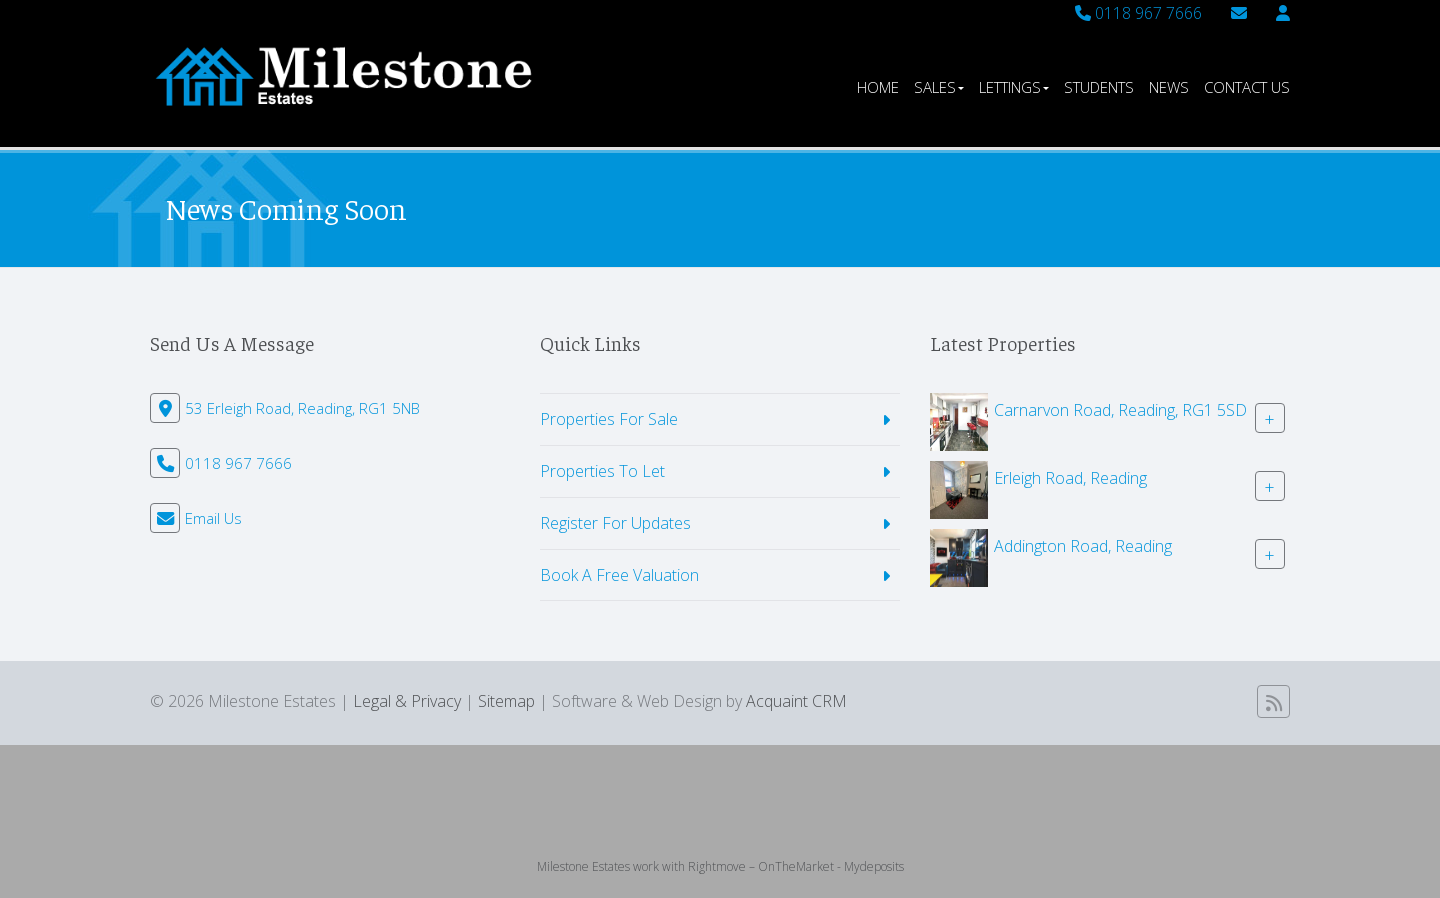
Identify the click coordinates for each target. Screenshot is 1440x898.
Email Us (213, 518)
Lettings (1014, 87)
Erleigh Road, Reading (1070, 478)
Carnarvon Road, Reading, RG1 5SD (1120, 410)
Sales (939, 87)
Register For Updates (615, 523)
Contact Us (1247, 87)
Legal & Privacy (407, 701)
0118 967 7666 (1138, 13)
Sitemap (506, 701)
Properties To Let (602, 471)
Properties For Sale (609, 419)
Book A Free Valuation (619, 575)
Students (1099, 87)
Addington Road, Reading (1083, 546)
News (1169, 87)
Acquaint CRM (796, 701)
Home (878, 87)
